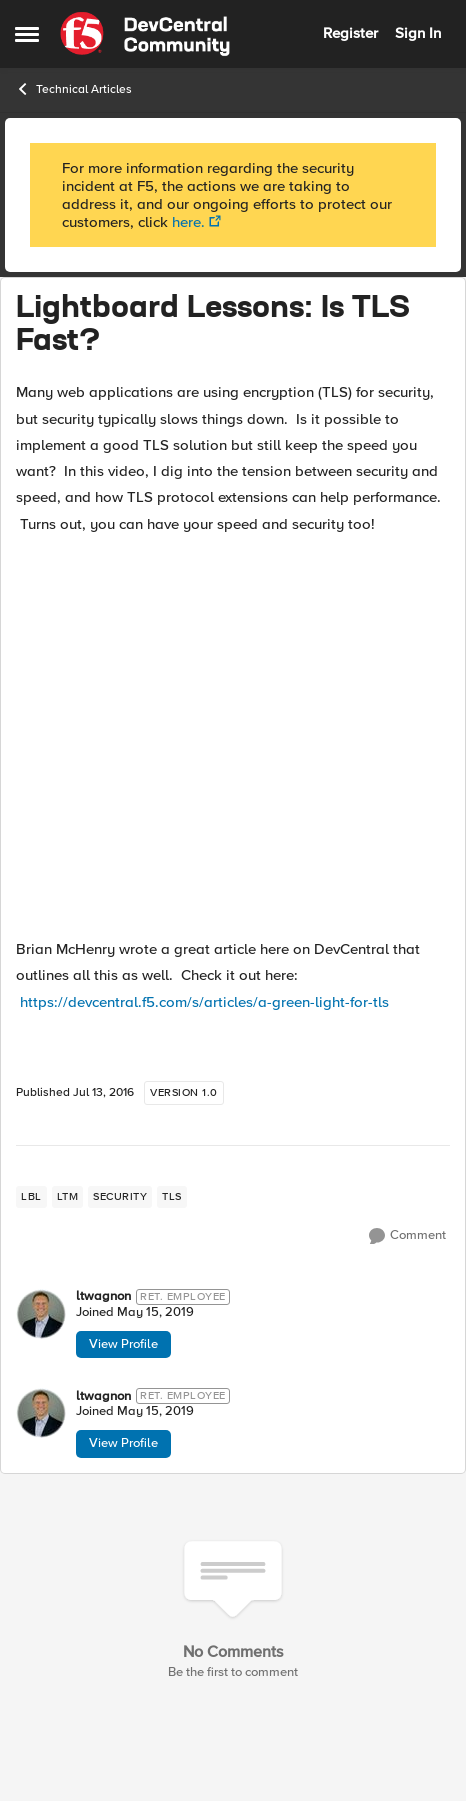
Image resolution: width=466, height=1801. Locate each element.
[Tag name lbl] (31, 1197)
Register (350, 33)
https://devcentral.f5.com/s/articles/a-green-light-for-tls (204, 1002)
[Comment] (407, 1236)
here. (188, 222)
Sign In (418, 33)
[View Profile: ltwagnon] (41, 1314)
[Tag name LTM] (68, 1197)
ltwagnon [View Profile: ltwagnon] (103, 1296)
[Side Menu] (27, 34)
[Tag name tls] (172, 1197)
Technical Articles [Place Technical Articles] (73, 89)
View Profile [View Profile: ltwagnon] (123, 1344)
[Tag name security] (120, 1197)
